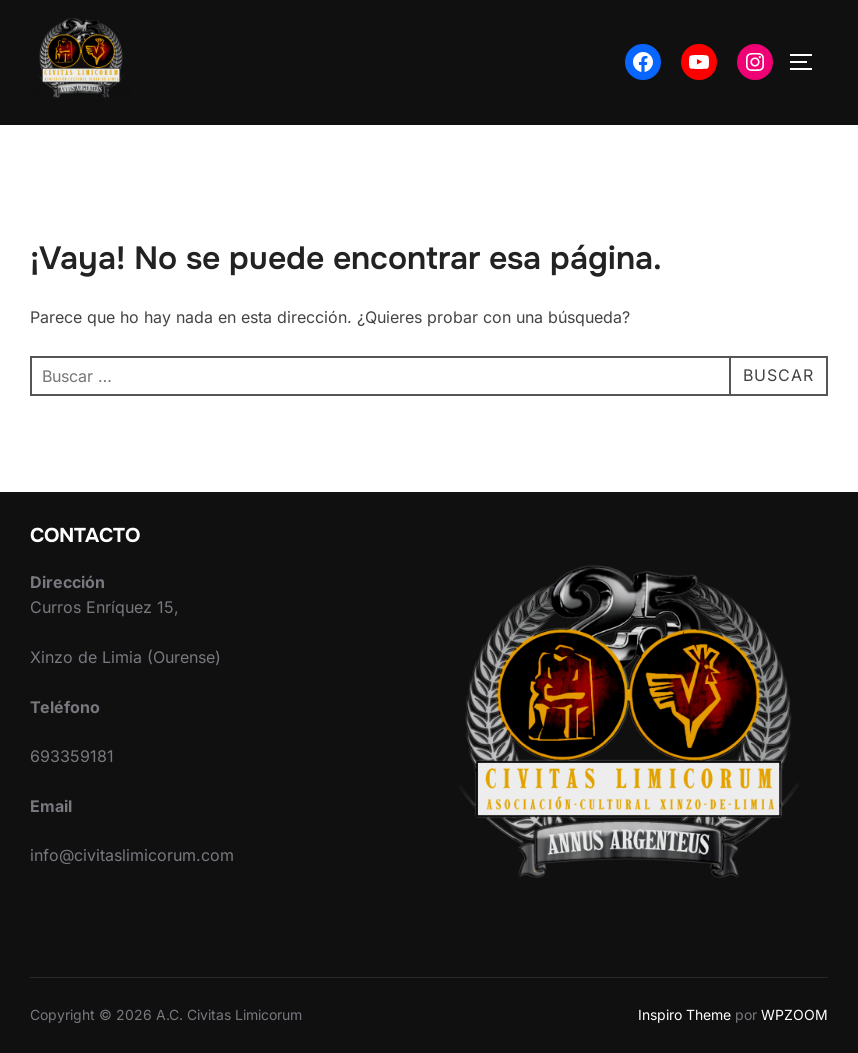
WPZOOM (794, 1014)
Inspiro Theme (684, 1014)
